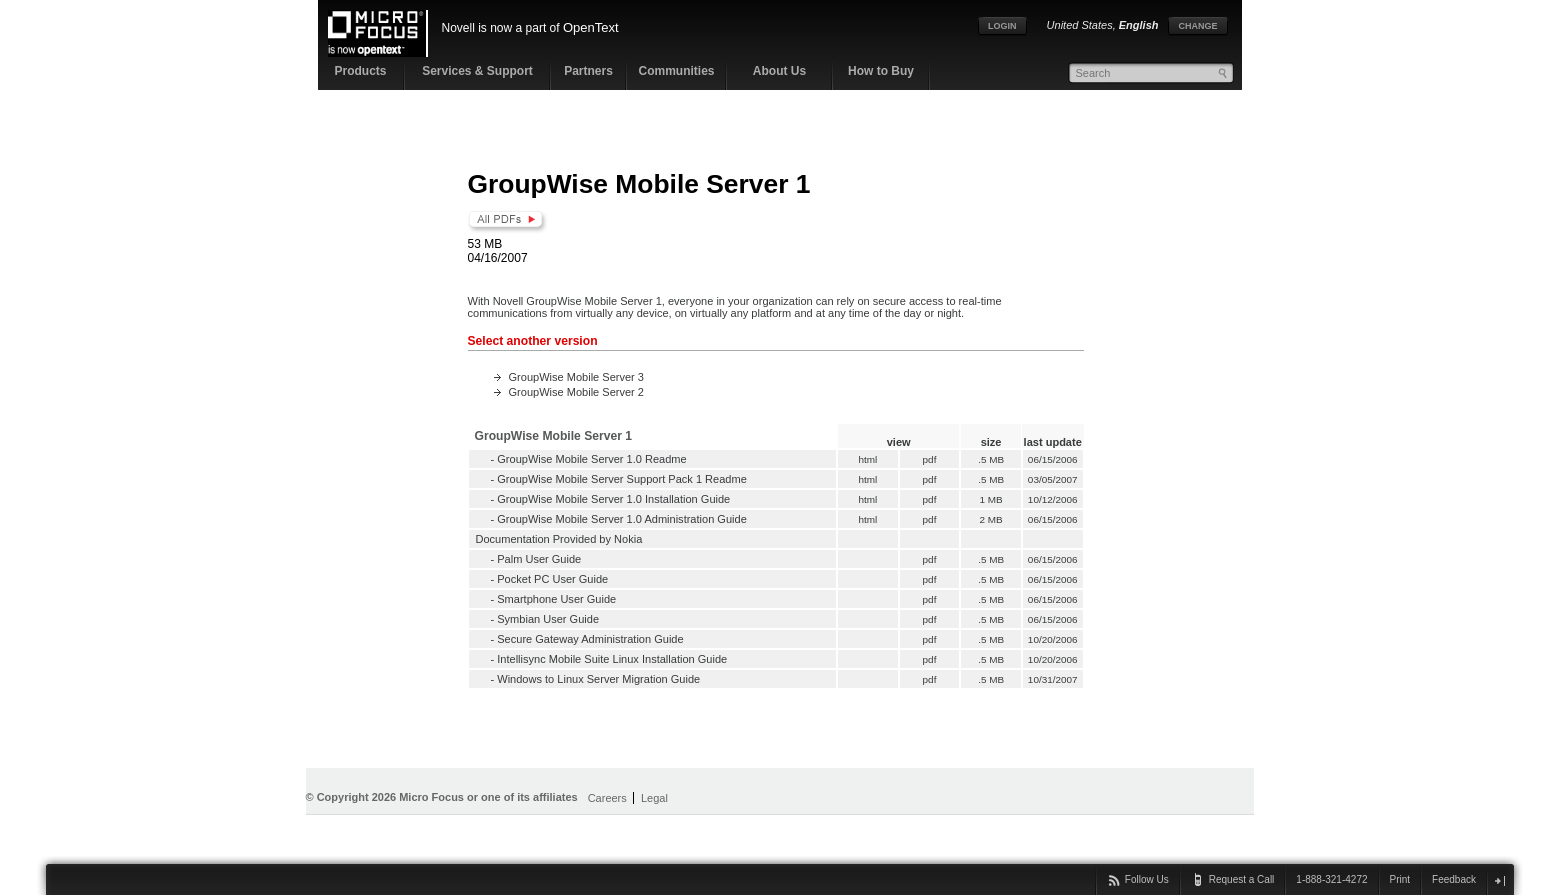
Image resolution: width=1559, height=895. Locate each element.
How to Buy (881, 71)
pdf (929, 459)
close (1499, 880)
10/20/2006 (1053, 639)
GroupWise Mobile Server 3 (577, 377)
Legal (654, 798)
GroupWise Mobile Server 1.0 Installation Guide (613, 499)
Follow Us (1147, 879)
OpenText (591, 27)
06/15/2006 (1053, 459)
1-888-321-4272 (1331, 879)
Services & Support (477, 71)
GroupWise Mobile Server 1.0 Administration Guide (622, 519)
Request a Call (1242, 879)
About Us (779, 71)
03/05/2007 (1053, 479)
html (868, 459)
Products (360, 71)
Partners (588, 71)
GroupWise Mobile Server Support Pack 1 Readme (622, 479)
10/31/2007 (1053, 679)
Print (1400, 879)
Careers (607, 798)
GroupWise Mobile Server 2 (577, 392)
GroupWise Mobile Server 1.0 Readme (591, 459)
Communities (676, 71)
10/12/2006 (1053, 499)
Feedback (1454, 879)
